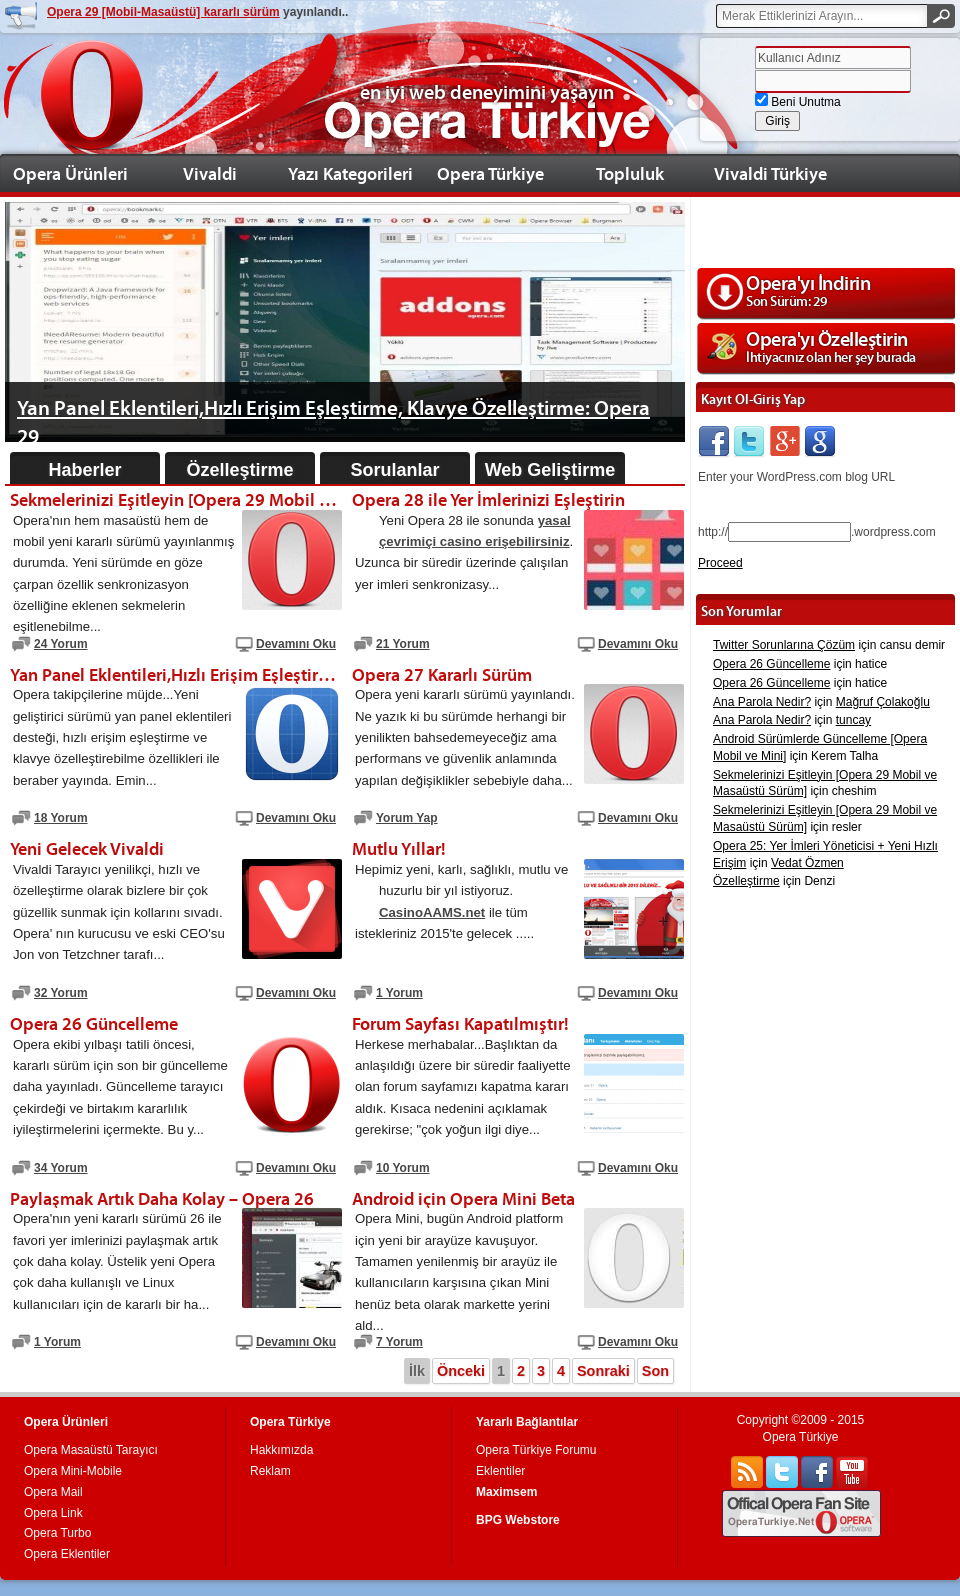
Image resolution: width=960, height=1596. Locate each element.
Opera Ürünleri (70, 173)
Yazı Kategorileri (350, 173)
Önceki (461, 1371)
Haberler (84, 470)
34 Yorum (61, 1168)
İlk (417, 1371)
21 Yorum (403, 644)
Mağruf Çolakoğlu (883, 702)
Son (655, 1371)
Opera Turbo (57, 1533)
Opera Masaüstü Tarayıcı (91, 1450)
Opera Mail (53, 1492)
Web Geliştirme (550, 470)
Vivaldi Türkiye (770, 173)
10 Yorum (403, 1168)
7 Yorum (399, 1342)
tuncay (853, 720)
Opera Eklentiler (67, 1554)
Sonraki (603, 1371)
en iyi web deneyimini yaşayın (487, 92)
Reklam (270, 1471)
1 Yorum (399, 993)
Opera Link (53, 1513)
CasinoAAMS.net (432, 912)
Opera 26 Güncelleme (771, 664)
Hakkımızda (281, 1450)
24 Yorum (61, 644)
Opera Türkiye (490, 173)
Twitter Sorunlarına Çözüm (784, 645)
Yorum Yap (407, 818)
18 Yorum (61, 818)
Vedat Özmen (807, 863)
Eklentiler (500, 1471)
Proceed (720, 563)
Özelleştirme (239, 470)
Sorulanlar (394, 470)
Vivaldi (210, 173)
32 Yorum (61, 993)
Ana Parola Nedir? (762, 702)
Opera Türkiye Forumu (536, 1450)
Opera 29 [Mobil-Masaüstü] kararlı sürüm (163, 12)
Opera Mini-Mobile (73, 1471)
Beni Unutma (798, 102)
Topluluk (630, 173)
